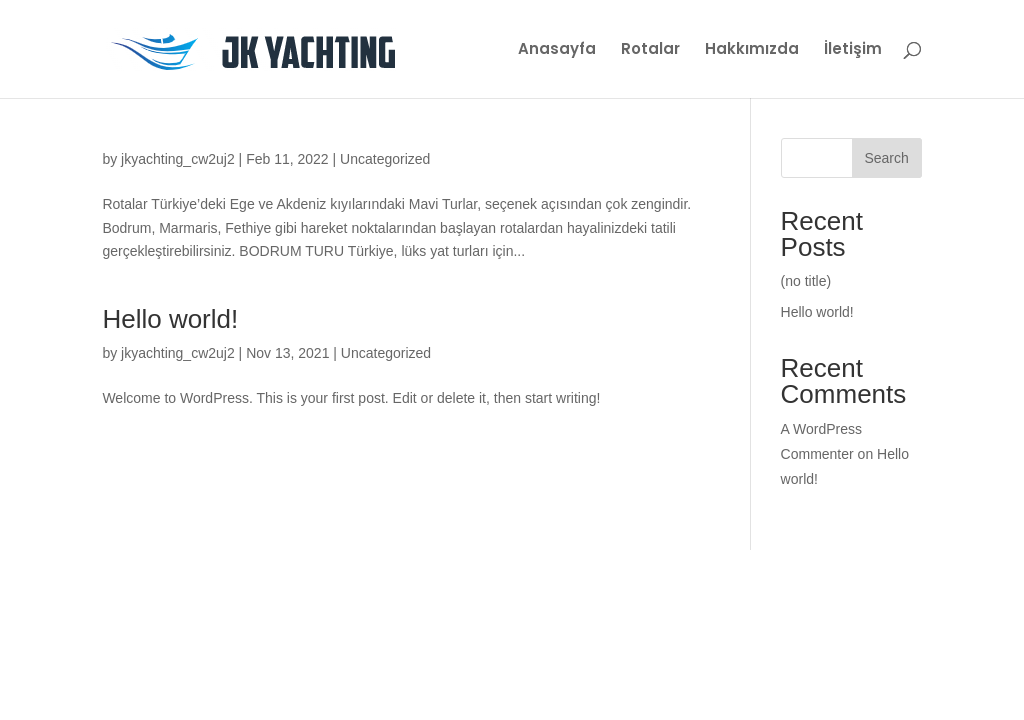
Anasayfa (557, 50)
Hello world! (170, 319)
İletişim (853, 50)
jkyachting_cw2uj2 (178, 159)
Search (886, 158)
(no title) (806, 281)
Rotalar (650, 50)
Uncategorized (385, 159)
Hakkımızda (752, 50)
